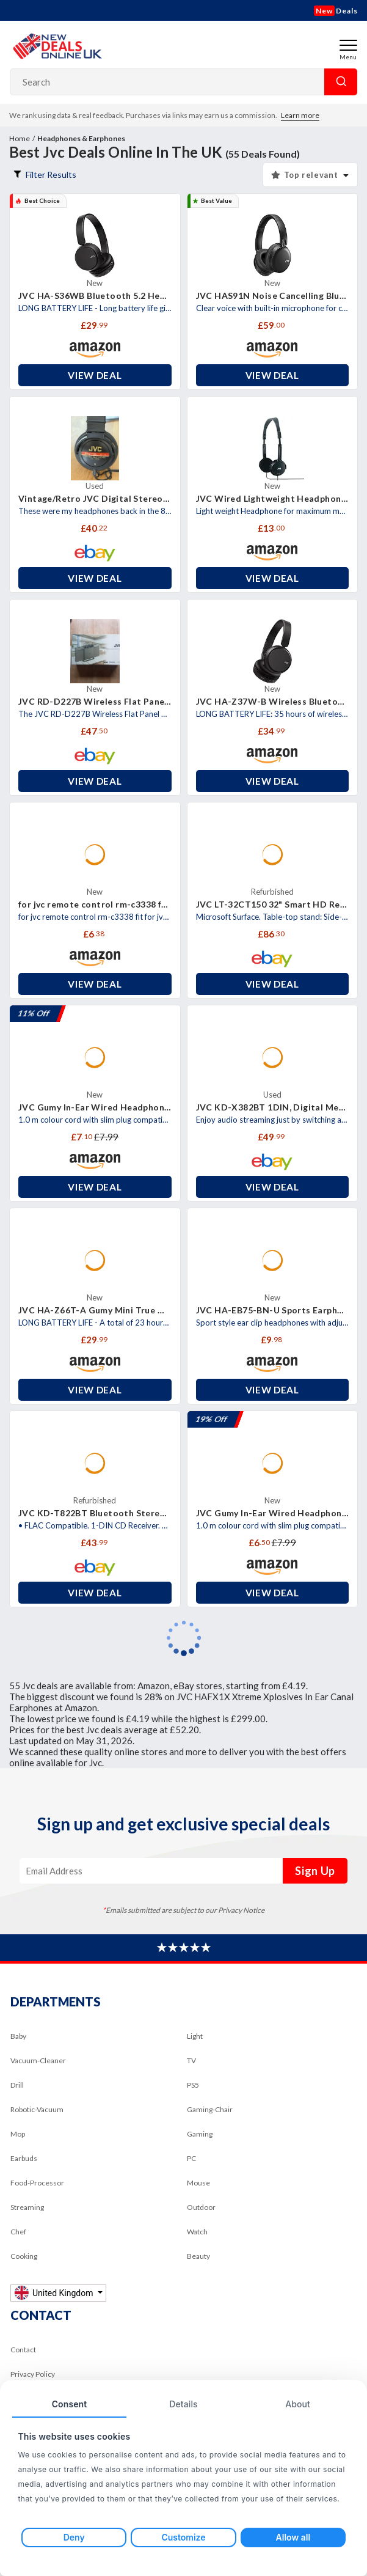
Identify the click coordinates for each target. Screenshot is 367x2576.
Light (195, 2036)
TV (191, 2060)
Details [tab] (183, 2404)
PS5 (193, 2085)
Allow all (293, 2537)
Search (340, 81)
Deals (336, 11)
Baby (18, 2036)
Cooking (23, 2256)
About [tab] (297, 2404)
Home (19, 138)
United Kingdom (54, 2292)
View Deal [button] (95, 375)
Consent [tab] (69, 2404)
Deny (74, 2537)
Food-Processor (37, 2182)
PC (191, 2158)
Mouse (198, 2182)
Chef (18, 2231)
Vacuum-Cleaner (38, 2060)
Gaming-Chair (210, 2109)
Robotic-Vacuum (37, 2109)
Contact (23, 2349)
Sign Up (315, 1870)
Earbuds (23, 2158)
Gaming (200, 2133)
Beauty (198, 2256)
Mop (17, 2133)
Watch (197, 2231)
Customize (183, 2537)
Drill (17, 2085)
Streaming (27, 2207)
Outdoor (201, 2207)
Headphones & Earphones (81, 138)
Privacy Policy (32, 2374)
